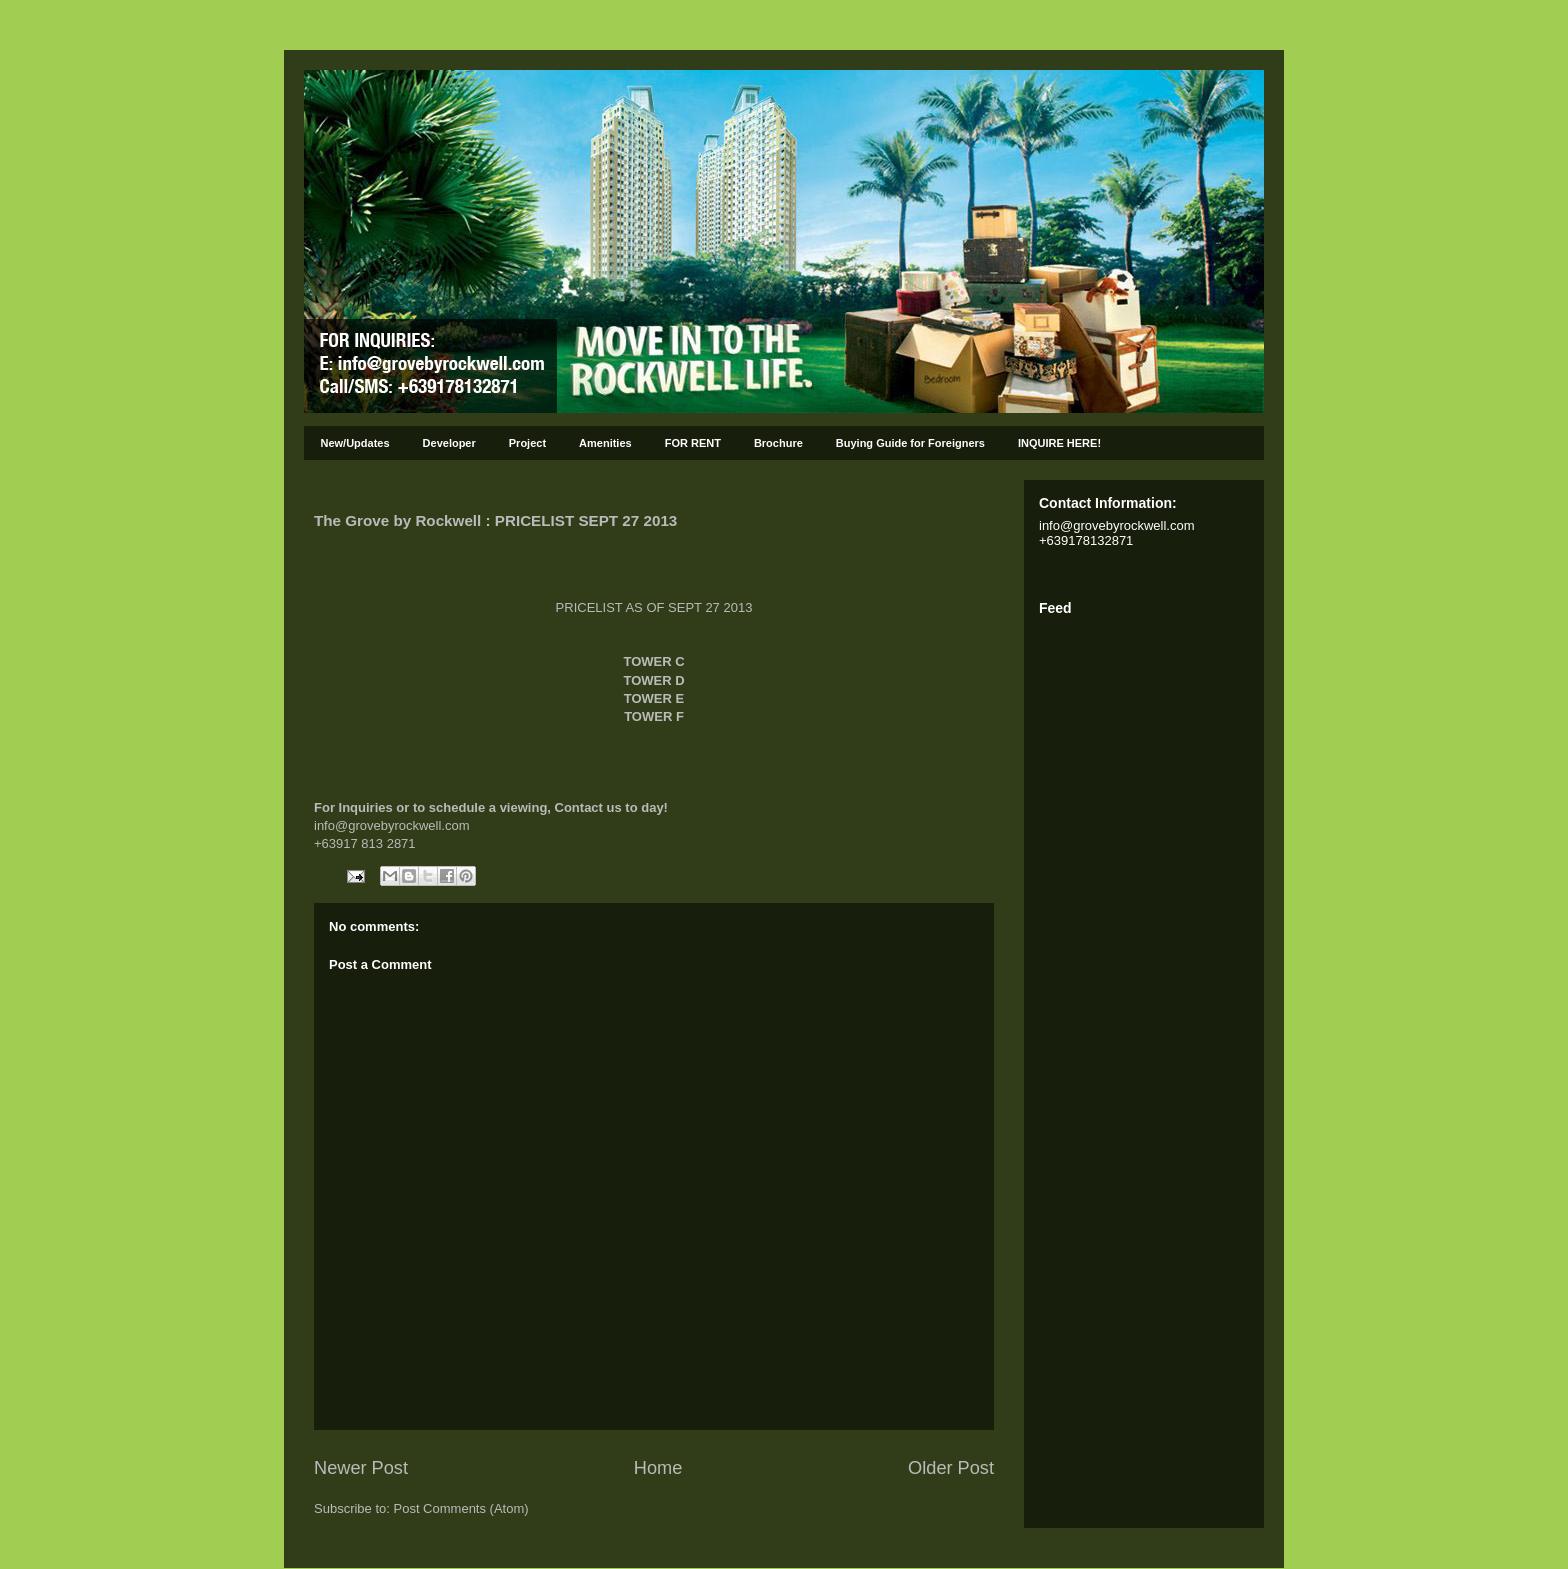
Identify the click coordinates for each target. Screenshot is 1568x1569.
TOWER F (654, 716)
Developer (449, 443)
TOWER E (654, 698)
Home (658, 1468)
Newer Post (361, 1468)
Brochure (778, 443)
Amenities (605, 443)
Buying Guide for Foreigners (910, 443)
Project (527, 443)
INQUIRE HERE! (1059, 443)
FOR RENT (693, 443)
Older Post (951, 1468)
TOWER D (653, 680)
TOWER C (653, 661)
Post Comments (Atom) (461, 1508)
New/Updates (355, 443)
